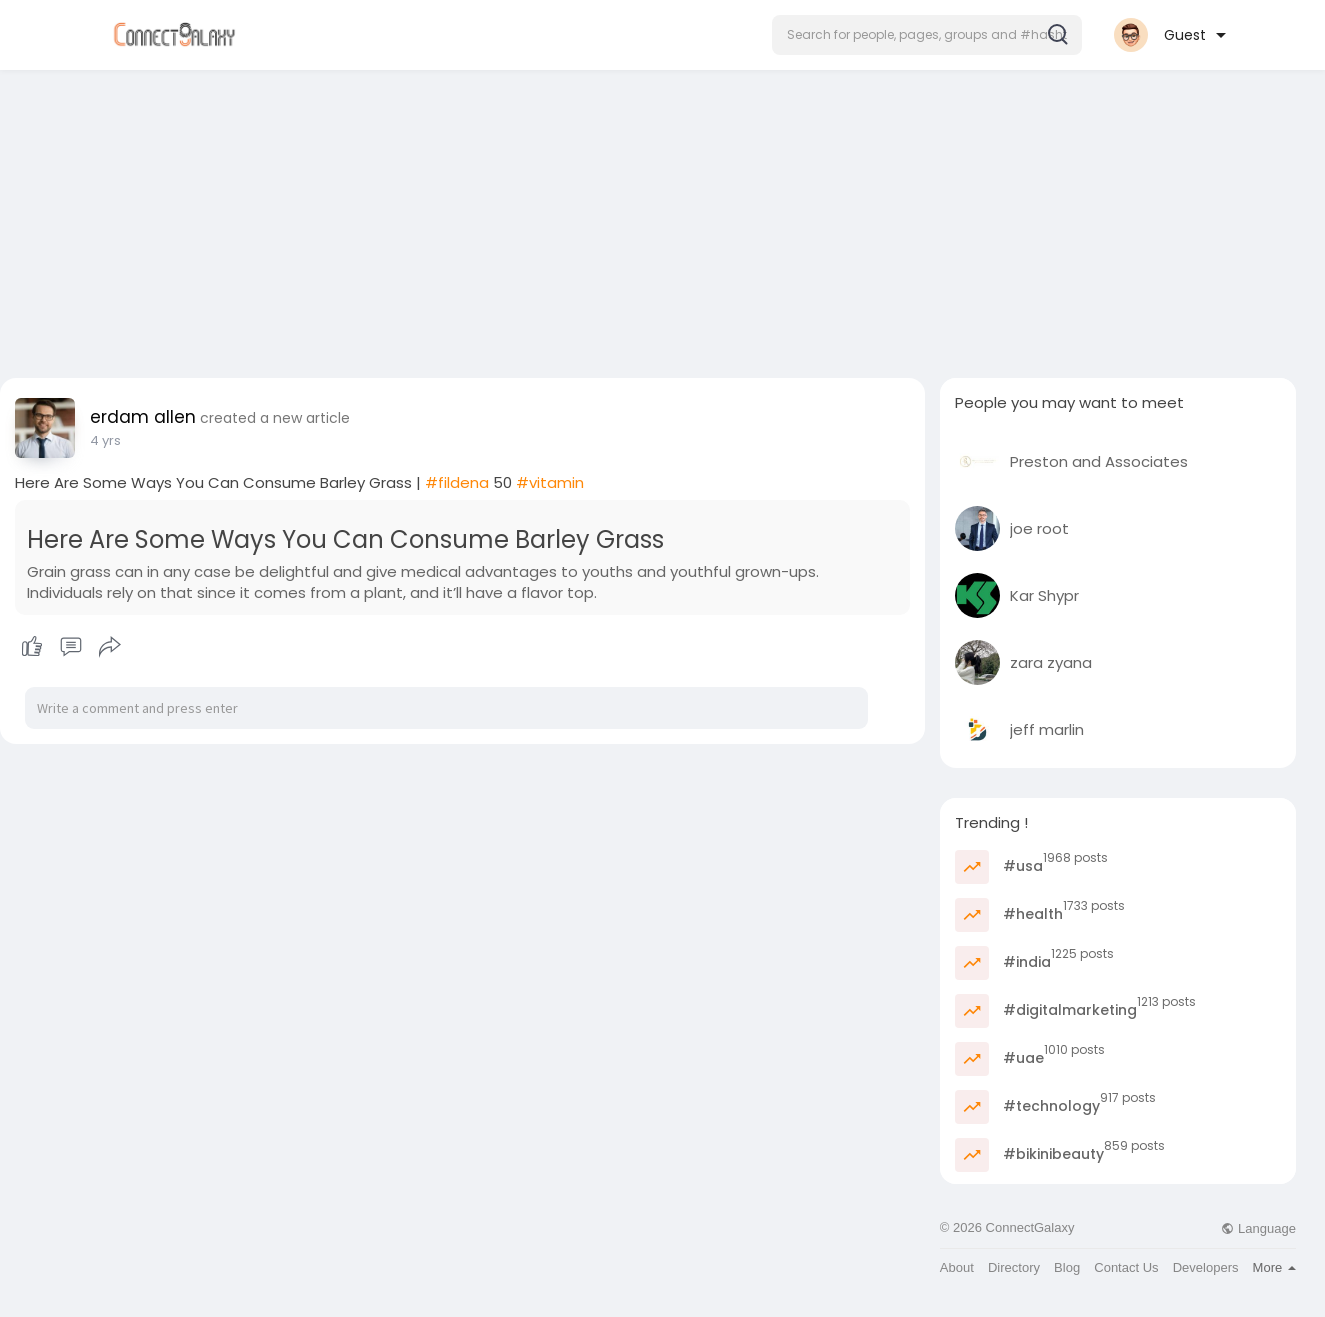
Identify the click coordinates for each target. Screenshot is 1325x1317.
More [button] (1274, 1267)
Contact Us (1126, 1267)
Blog (1067, 1267)
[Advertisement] (663, 218)
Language (1258, 1228)
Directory (1014, 1267)
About (957, 1267)
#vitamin (550, 482)
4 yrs (105, 440)
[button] (927, 35)
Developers (1206, 1267)
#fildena (457, 482)
